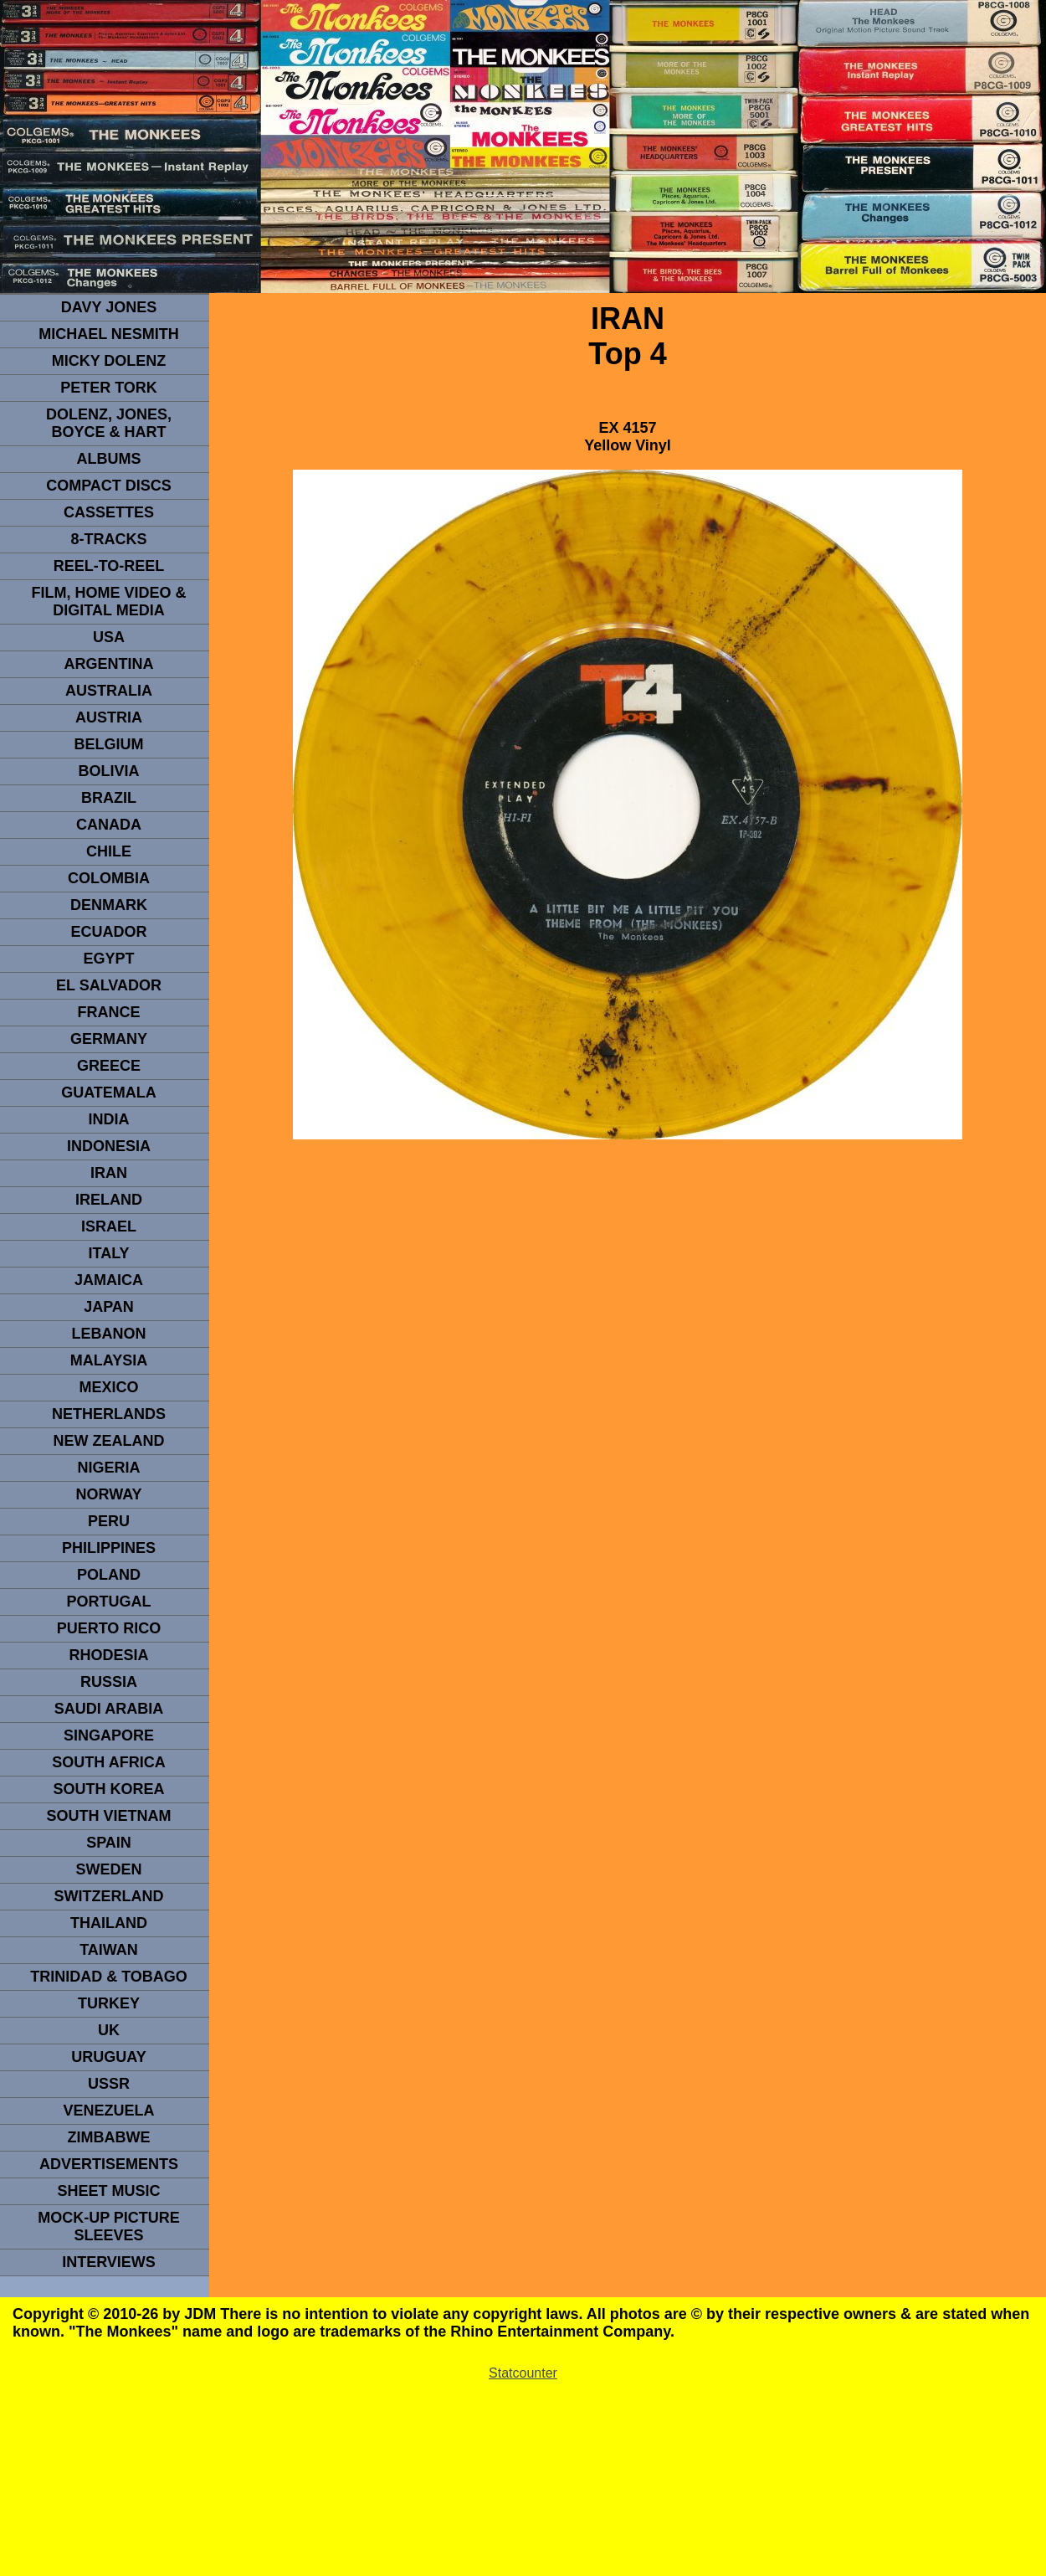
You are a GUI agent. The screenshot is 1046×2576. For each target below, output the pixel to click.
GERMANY (108, 1039)
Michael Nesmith (108, 334)
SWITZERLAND (109, 1896)
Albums (109, 458)
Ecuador (108, 931)
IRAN (108, 1173)
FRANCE (109, 1012)
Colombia (109, 878)
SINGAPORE (109, 1735)
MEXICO (108, 1387)
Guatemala (108, 1092)
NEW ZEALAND (109, 1440)
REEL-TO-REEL (109, 566)
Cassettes (109, 512)
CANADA (108, 824)
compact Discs (109, 485)
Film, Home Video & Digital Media (108, 601)
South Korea (108, 1789)
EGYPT (108, 958)
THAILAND (108, 1923)
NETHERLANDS (109, 1414)
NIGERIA (108, 1467)
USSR (109, 2083)
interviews (109, 2262)
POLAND (109, 1574)
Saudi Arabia (108, 1708)
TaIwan (108, 1949)
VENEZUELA (108, 2110)
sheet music (108, 2191)
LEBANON (109, 1333)
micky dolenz (109, 360)
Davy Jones (108, 307)
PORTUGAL (109, 1601)
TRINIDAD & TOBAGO (108, 1976)
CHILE (108, 851)
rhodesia (108, 1655)
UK (109, 2030)
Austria (108, 717)
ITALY (108, 1253)
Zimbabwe (109, 2137)
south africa (108, 1762)
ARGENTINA (109, 664)
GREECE (109, 1065)
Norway (108, 1494)
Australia (108, 690)
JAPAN (109, 1306)
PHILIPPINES (109, 1548)
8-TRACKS (108, 539)
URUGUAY (108, 2057)
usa (109, 637)
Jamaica (108, 1280)
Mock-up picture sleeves (109, 2226)
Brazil (108, 797)
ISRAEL (108, 1226)
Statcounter (523, 2373)
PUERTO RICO (109, 1628)
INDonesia (109, 1146)
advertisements (108, 2164)
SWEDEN (108, 1869)
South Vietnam (108, 1815)
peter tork (108, 387)
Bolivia (108, 771)
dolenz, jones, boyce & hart (109, 423)
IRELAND (108, 1199)
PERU (109, 1521)
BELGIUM (109, 744)
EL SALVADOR (109, 985)
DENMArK (108, 905)
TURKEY (109, 2003)
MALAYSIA (108, 1360)
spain (108, 1842)
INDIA (109, 1119)
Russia (108, 1682)
